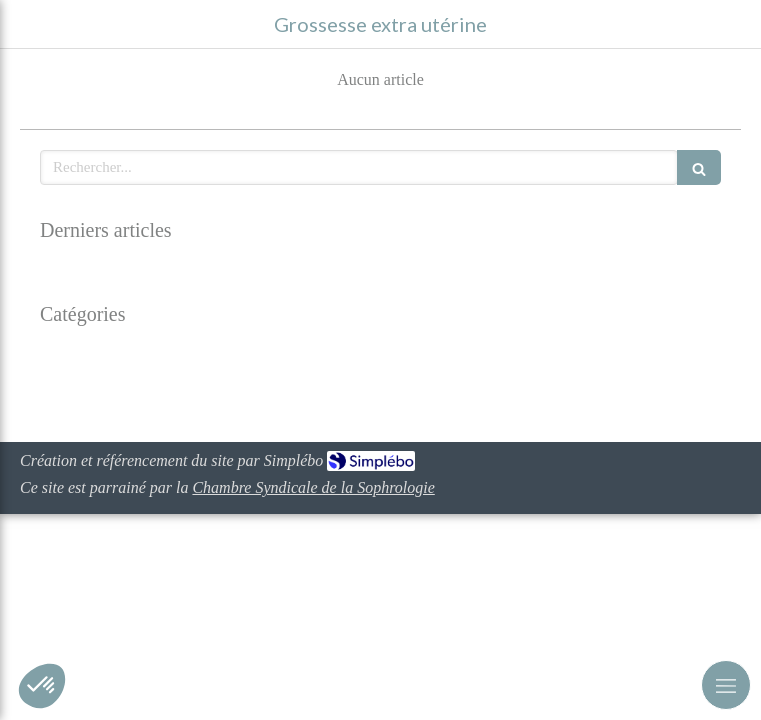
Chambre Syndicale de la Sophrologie (313, 487)
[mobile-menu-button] (726, 685)
